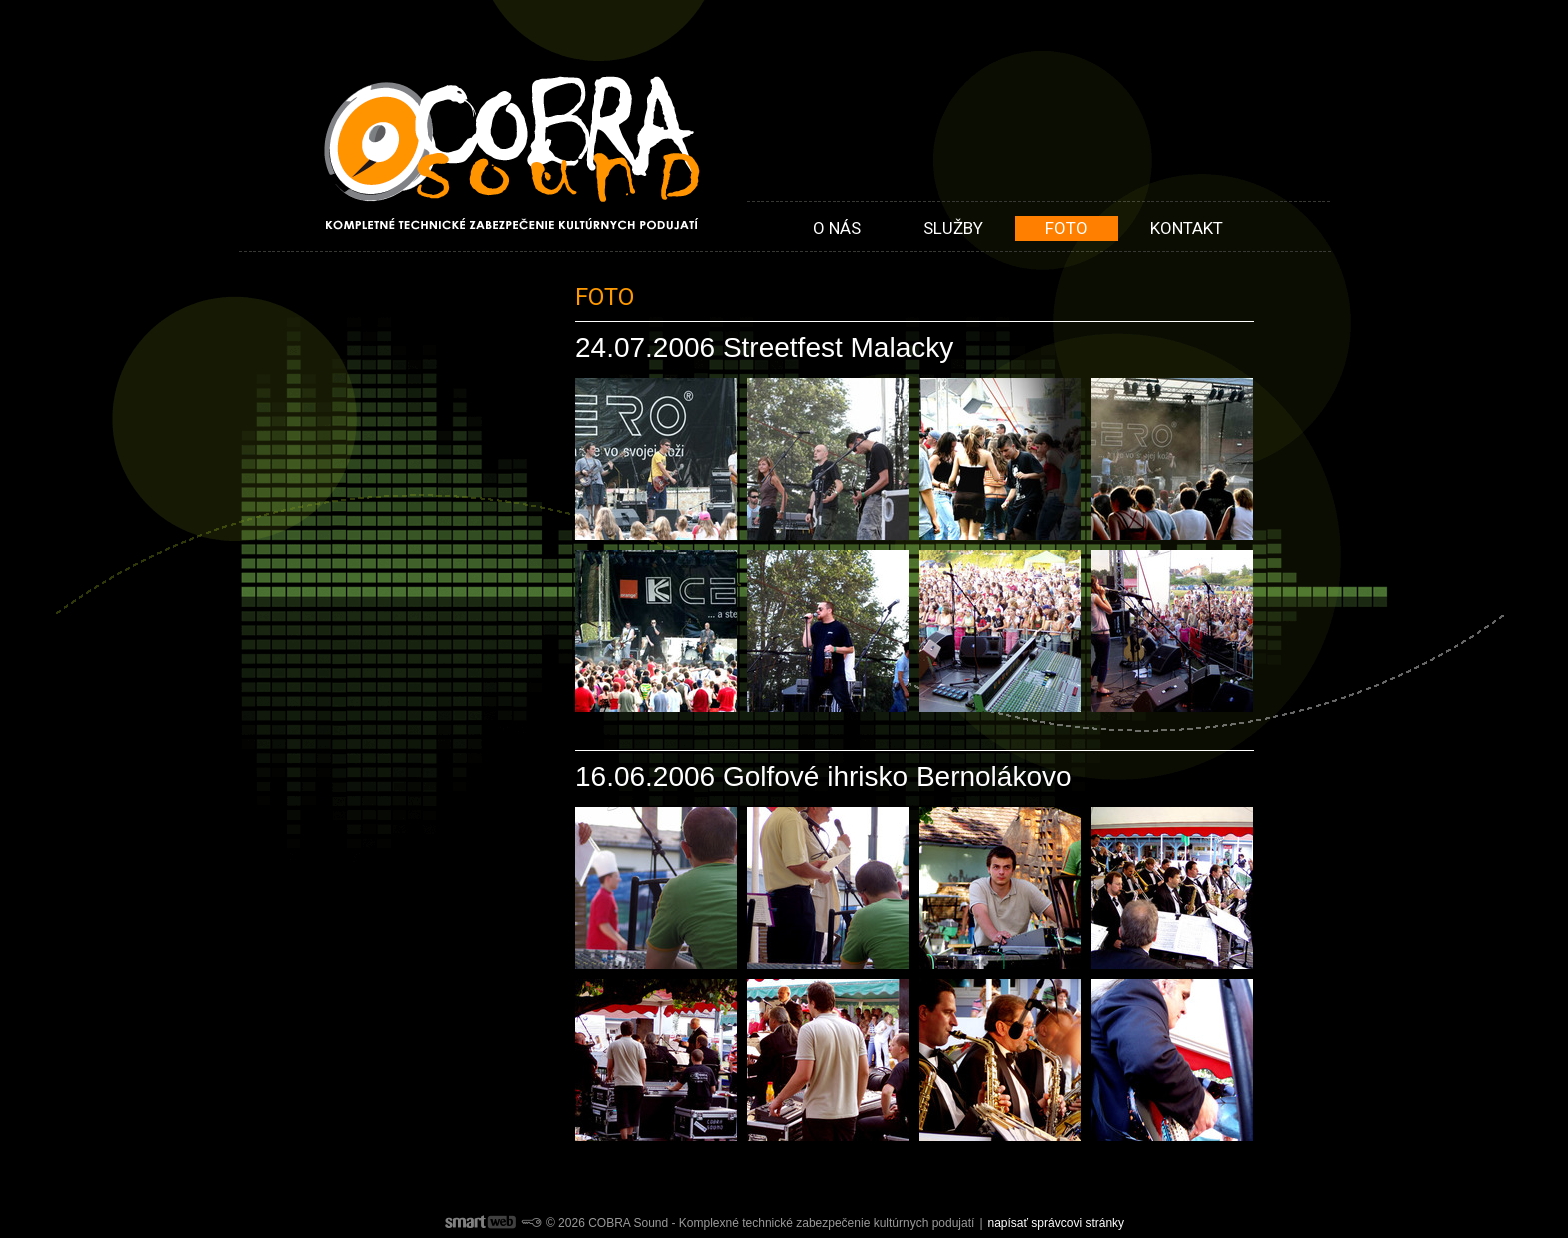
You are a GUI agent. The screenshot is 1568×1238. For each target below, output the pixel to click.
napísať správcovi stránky (1056, 1223)
